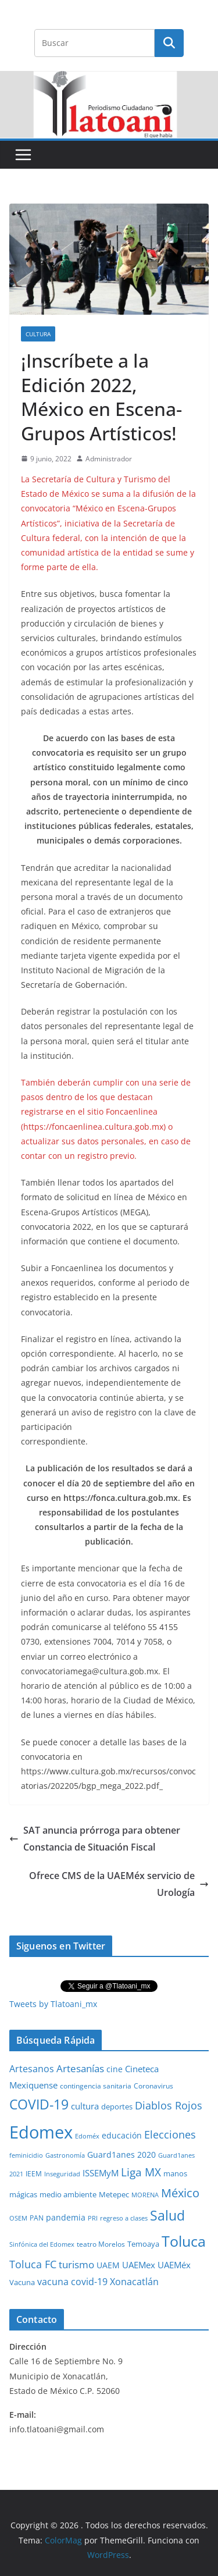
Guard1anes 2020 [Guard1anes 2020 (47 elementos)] (121, 2154)
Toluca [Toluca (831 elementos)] (184, 2241)
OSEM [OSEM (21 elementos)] (18, 2218)
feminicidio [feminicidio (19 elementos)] (26, 2155)
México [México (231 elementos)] (180, 2192)
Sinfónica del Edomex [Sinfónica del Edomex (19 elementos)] (41, 2244)
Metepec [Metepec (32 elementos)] (114, 2195)
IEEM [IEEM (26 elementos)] (34, 2173)
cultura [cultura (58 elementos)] (85, 2106)
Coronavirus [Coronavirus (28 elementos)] (153, 2086)
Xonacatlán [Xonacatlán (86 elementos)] (134, 2281)
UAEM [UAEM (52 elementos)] (108, 2265)
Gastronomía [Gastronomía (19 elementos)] (65, 2155)
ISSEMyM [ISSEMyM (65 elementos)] (101, 2173)
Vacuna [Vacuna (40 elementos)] (22, 2282)
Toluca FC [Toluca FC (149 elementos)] (32, 2264)
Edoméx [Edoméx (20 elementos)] (87, 2136)
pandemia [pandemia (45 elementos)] (65, 2217)
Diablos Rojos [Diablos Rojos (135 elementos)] (168, 2105)
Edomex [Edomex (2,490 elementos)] (41, 2132)
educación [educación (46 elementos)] (122, 2135)
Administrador (108, 459)
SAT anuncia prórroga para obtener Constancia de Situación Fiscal (94, 1838)
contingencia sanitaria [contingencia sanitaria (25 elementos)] (95, 2086)
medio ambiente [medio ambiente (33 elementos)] (68, 2194)
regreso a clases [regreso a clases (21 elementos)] (124, 2218)
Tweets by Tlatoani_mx (53, 2003)
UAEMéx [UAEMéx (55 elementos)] (174, 2265)
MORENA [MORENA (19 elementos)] (145, 2195)
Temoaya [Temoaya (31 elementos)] (143, 2244)
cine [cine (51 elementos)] (114, 2069)
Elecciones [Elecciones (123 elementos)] (170, 2134)
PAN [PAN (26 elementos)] (37, 2217)
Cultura (38, 334)
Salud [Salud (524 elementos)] (167, 2215)
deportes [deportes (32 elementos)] (117, 2107)
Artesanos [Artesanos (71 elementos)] (31, 2068)
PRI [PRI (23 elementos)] (93, 2218)
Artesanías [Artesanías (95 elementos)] (80, 2068)
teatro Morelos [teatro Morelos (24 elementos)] (101, 2244)
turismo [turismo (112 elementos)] (76, 2264)
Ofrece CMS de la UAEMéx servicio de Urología (119, 1884)
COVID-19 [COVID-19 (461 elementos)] (39, 2104)
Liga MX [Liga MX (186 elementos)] (141, 2172)
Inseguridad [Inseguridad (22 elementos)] (62, 2173)
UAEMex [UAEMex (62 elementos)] (138, 2265)
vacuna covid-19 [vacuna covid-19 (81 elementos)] (72, 2281)
